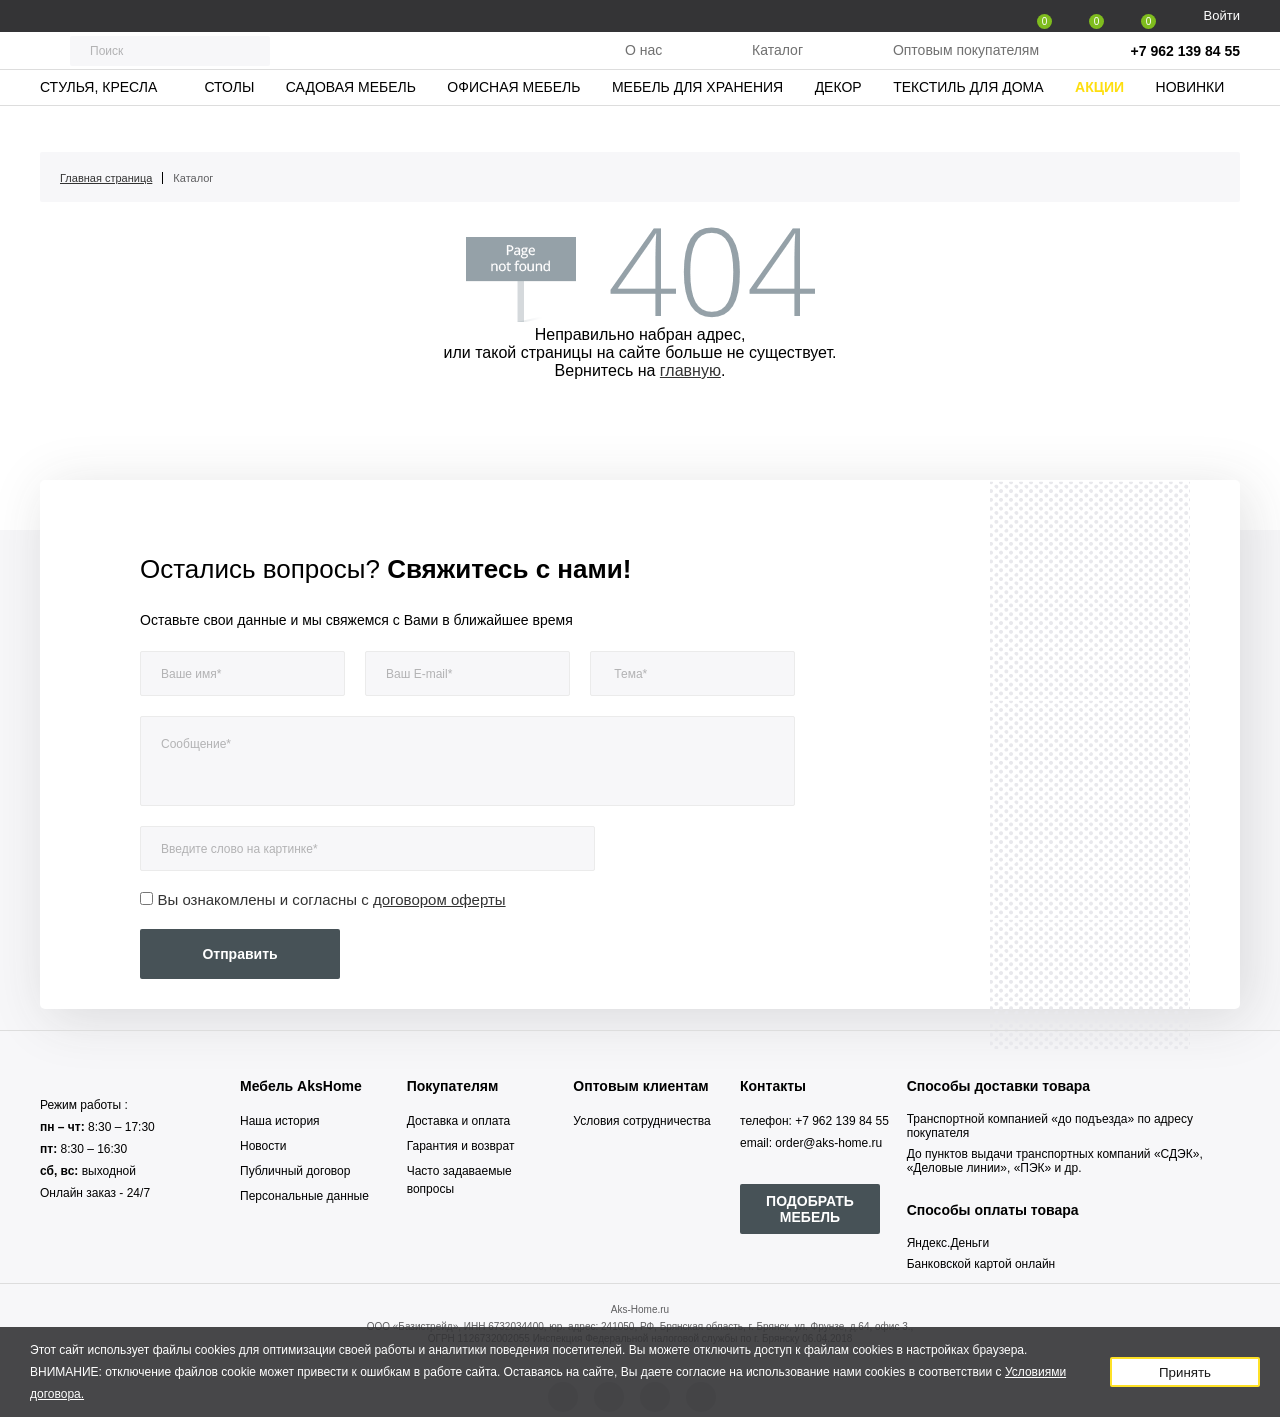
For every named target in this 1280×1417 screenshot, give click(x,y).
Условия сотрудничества (641, 1121)
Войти (1222, 15)
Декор (838, 125)
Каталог (777, 69)
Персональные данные (304, 1196)
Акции (1099, 125)
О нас (643, 69)
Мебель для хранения (697, 125)
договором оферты (439, 899)
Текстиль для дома (968, 125)
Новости (263, 1146)
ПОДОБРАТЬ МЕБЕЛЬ (810, 1209)
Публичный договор (295, 1171)
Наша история (280, 1121)
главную (690, 370)
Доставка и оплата (459, 1121)
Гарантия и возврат (461, 1146)
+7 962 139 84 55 (1185, 70)
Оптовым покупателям (966, 69)
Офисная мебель (513, 125)
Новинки (1190, 125)
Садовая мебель (351, 125)
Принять (1185, 1372)
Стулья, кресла (98, 125)
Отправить (239, 954)
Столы (229, 125)
